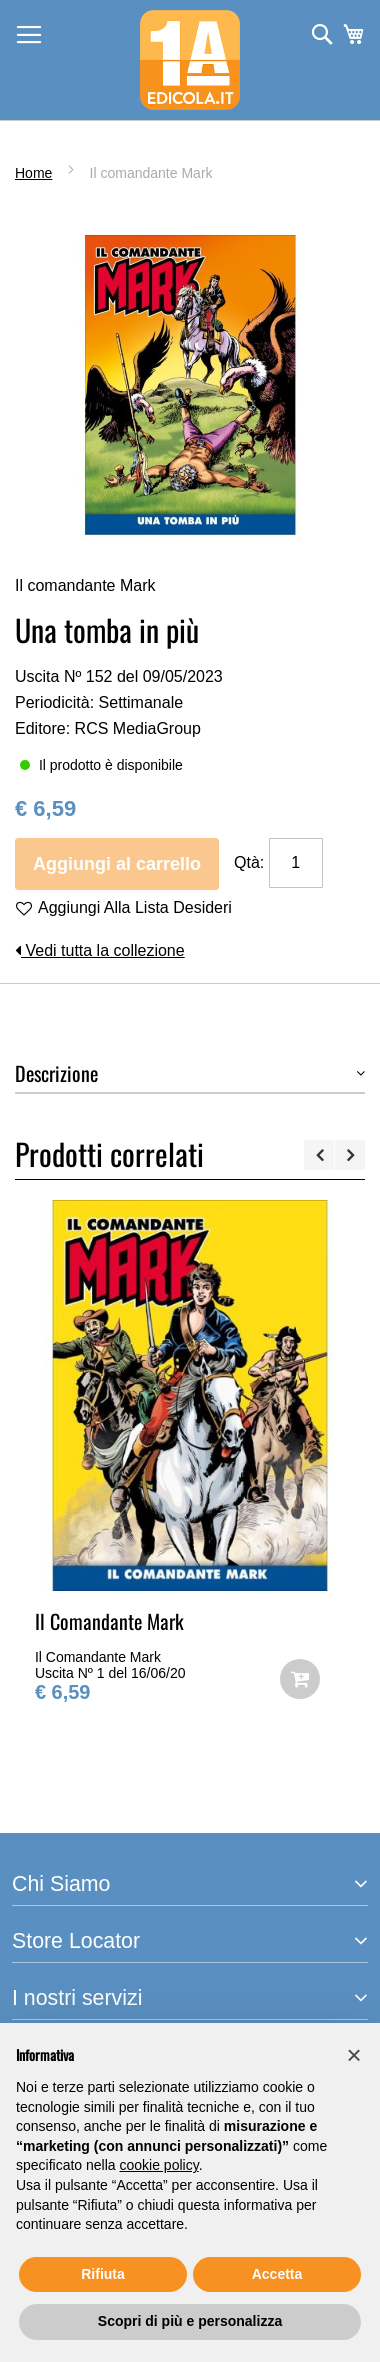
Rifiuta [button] (103, 2274)
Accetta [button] (277, 2274)
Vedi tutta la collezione (100, 950)
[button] (354, 2055)
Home (33, 173)
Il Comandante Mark (109, 1621)
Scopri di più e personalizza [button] (190, 2321)
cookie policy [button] (159, 2165)
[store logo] (190, 60)
